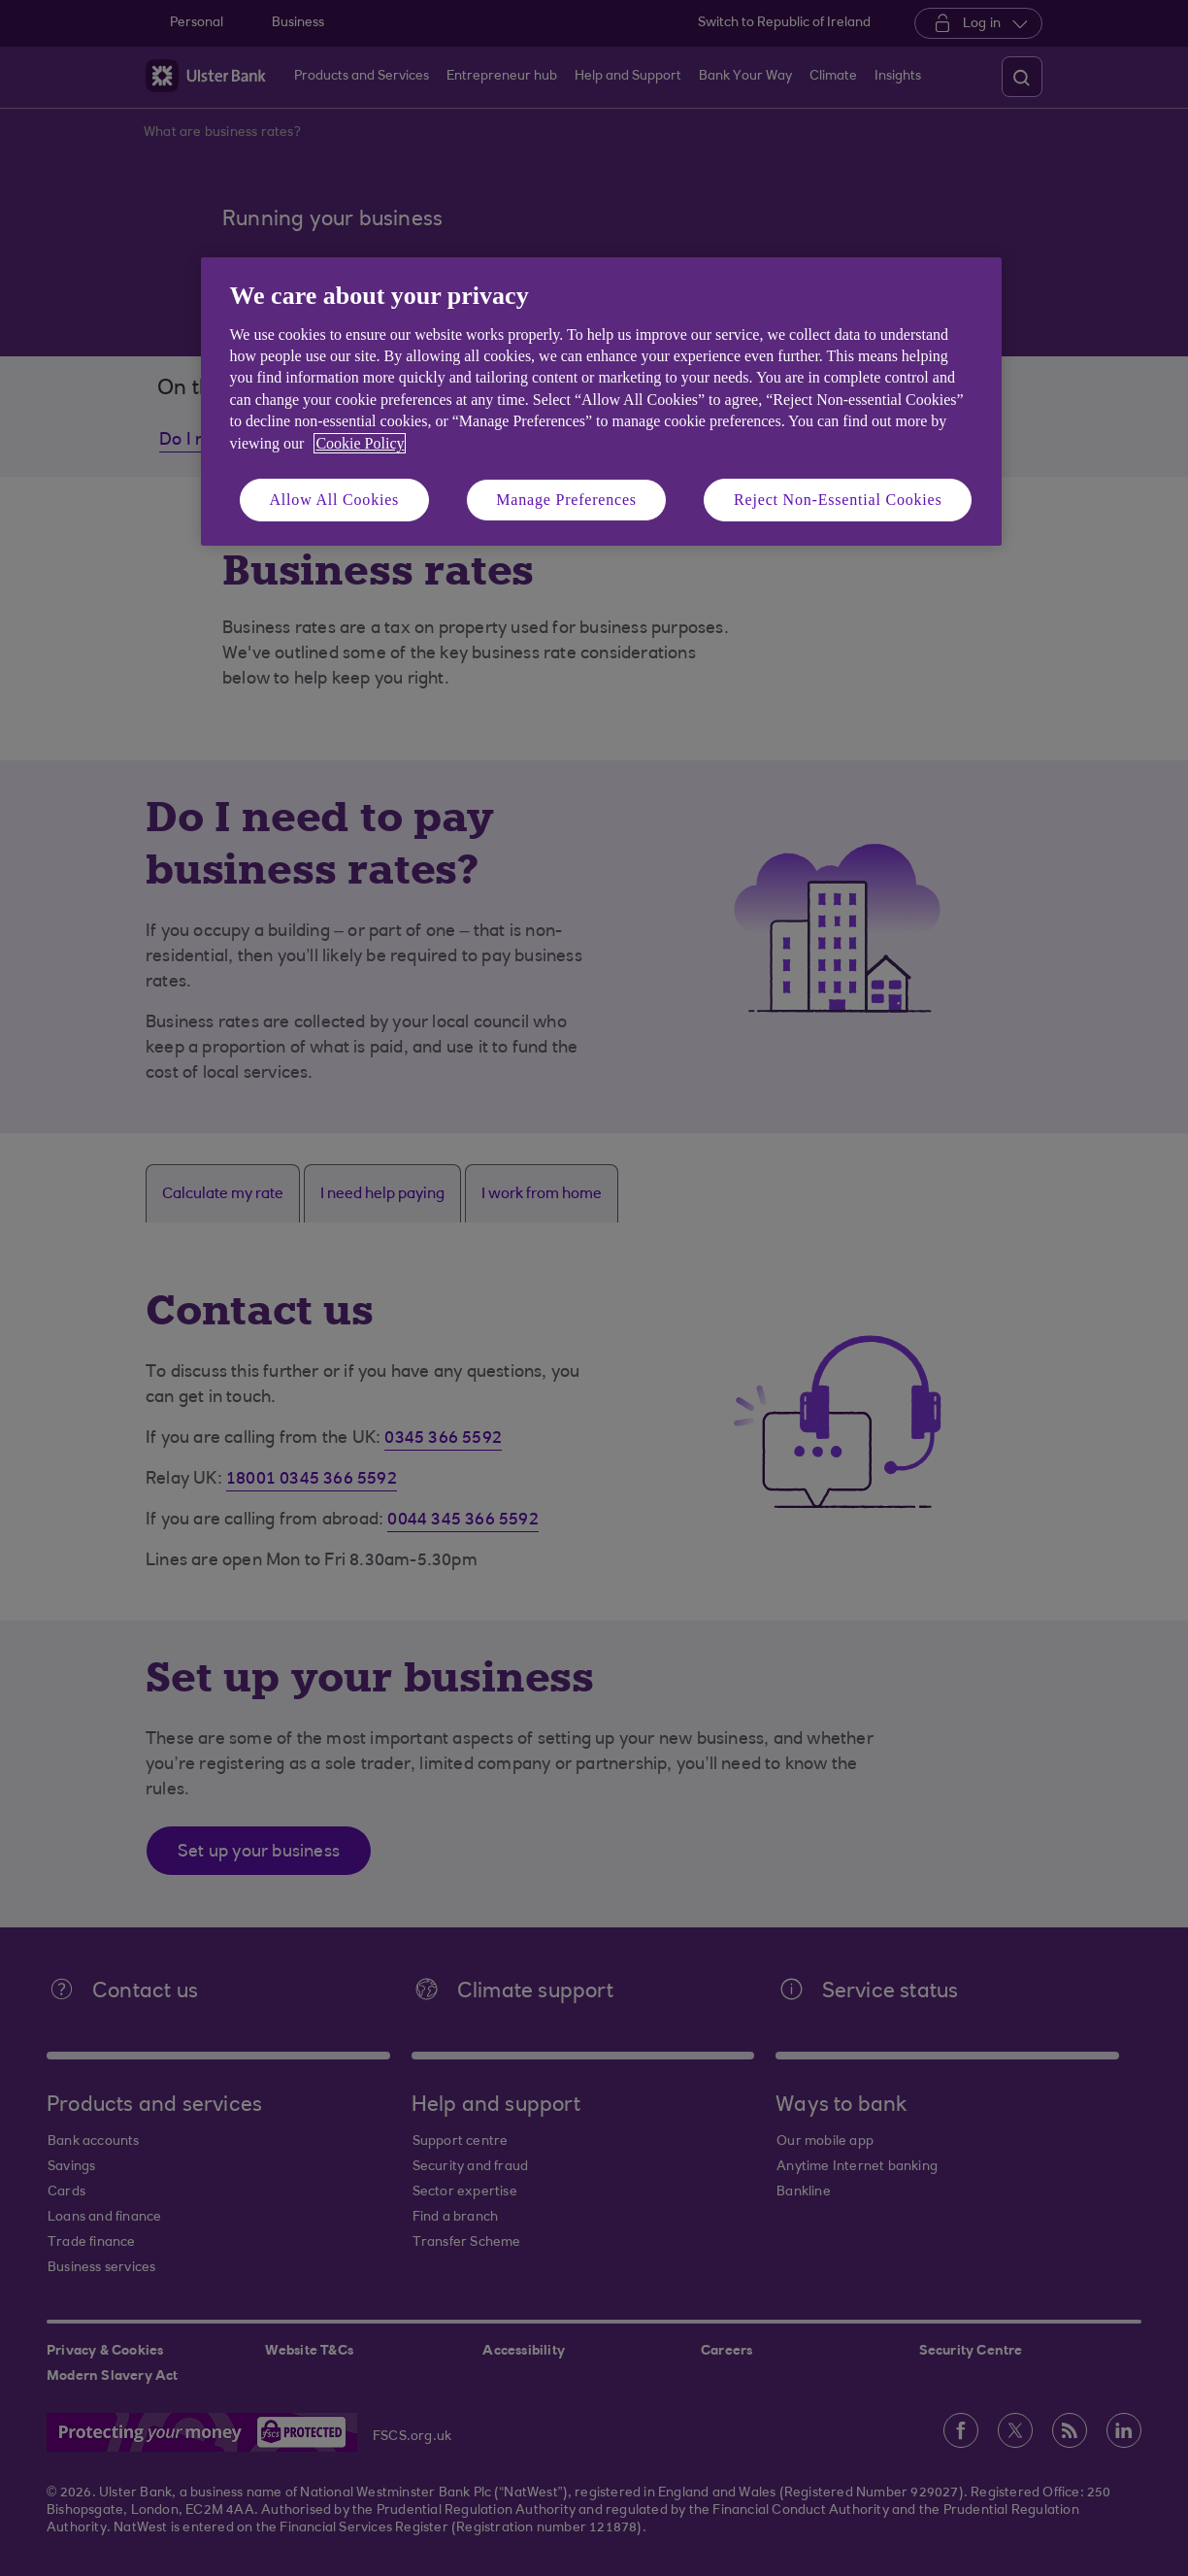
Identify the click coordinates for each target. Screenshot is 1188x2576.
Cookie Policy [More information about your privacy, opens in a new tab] (359, 443)
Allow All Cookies (335, 499)
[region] (601, 401)
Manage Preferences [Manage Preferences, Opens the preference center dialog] (566, 499)
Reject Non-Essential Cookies (837, 499)
